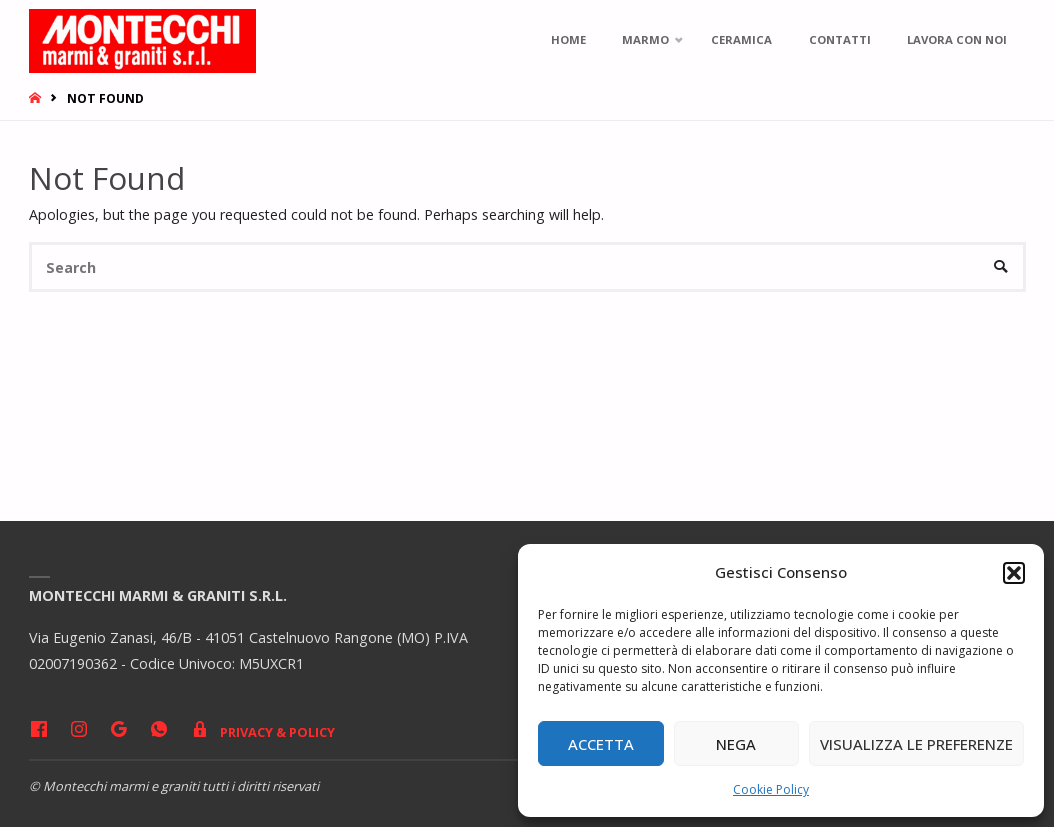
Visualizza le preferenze (916, 744)
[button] (1014, 573)
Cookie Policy (771, 789)
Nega (736, 744)
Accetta (601, 744)
